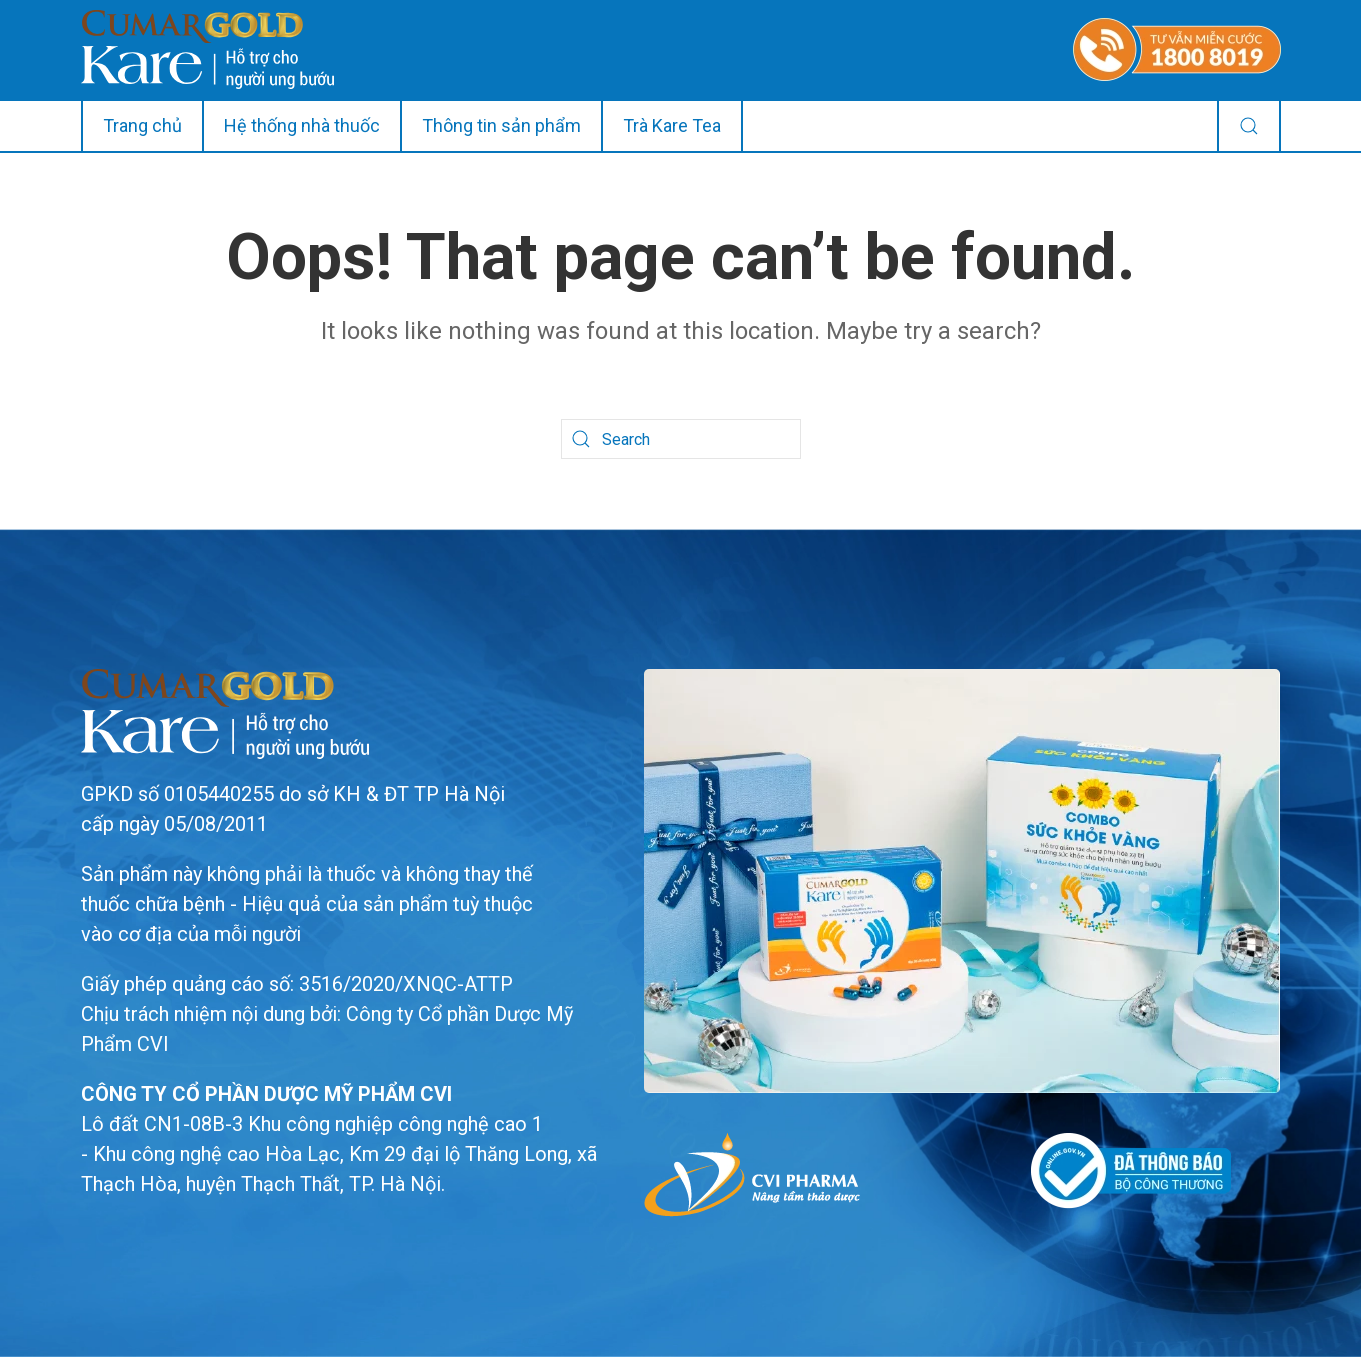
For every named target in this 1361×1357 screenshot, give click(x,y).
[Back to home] (207, 49)
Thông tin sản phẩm (501, 125)
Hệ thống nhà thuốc (302, 125)
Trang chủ (142, 125)
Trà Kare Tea (672, 125)
